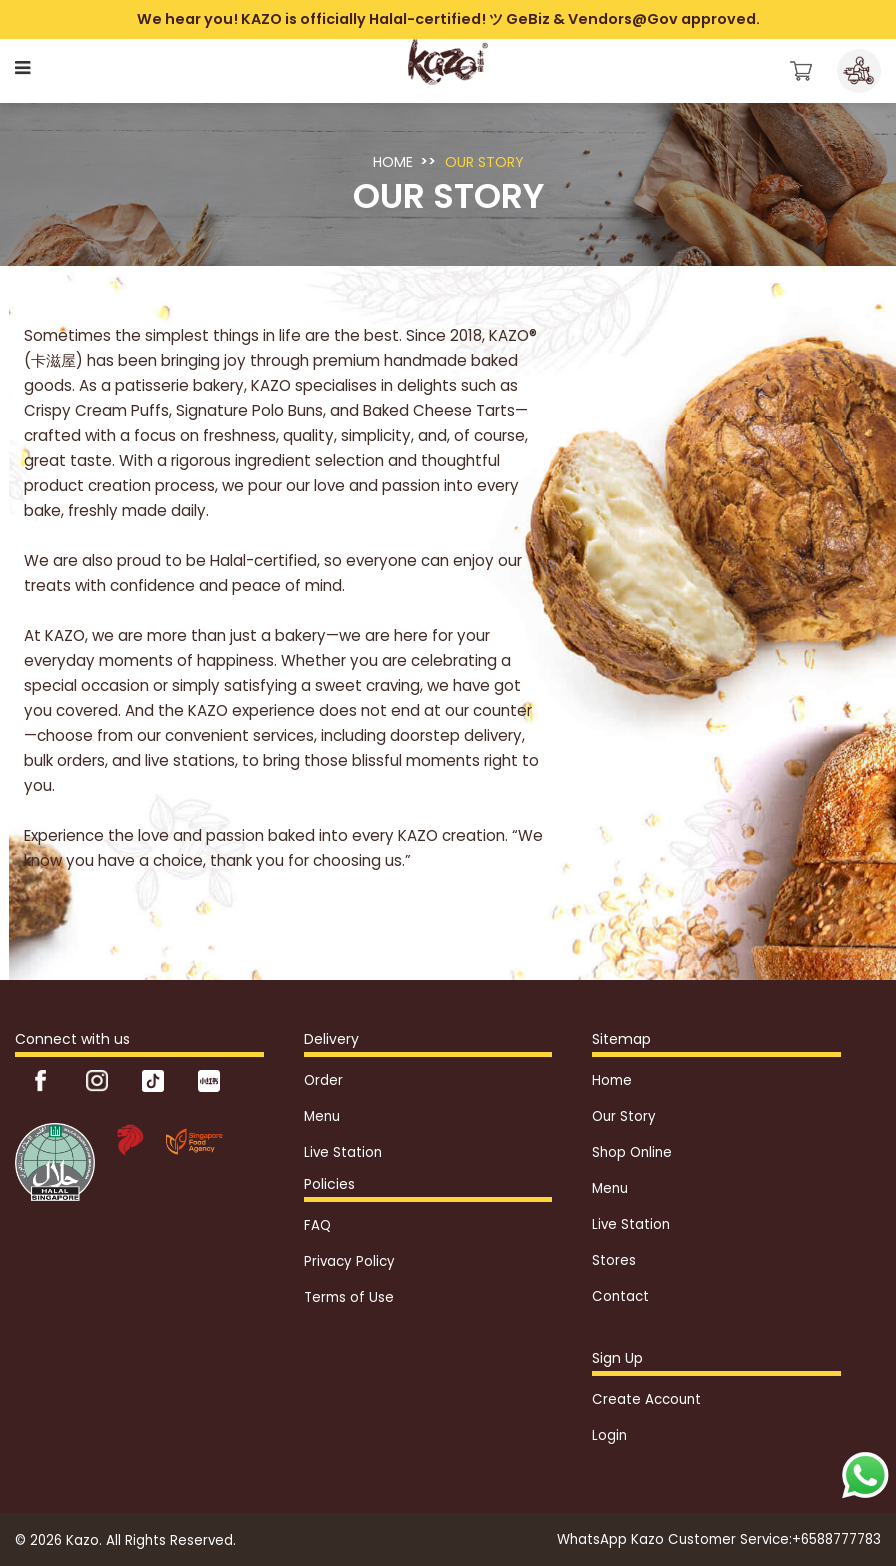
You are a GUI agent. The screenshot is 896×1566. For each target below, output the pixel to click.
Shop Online (632, 1152)
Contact (620, 1296)
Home (393, 162)
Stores (614, 1260)
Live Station (343, 1152)
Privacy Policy (349, 1261)
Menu (322, 1116)
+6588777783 (836, 1539)
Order (323, 1080)
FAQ (317, 1225)
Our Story (484, 162)
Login (609, 1435)
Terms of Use (349, 1297)
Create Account (646, 1399)
